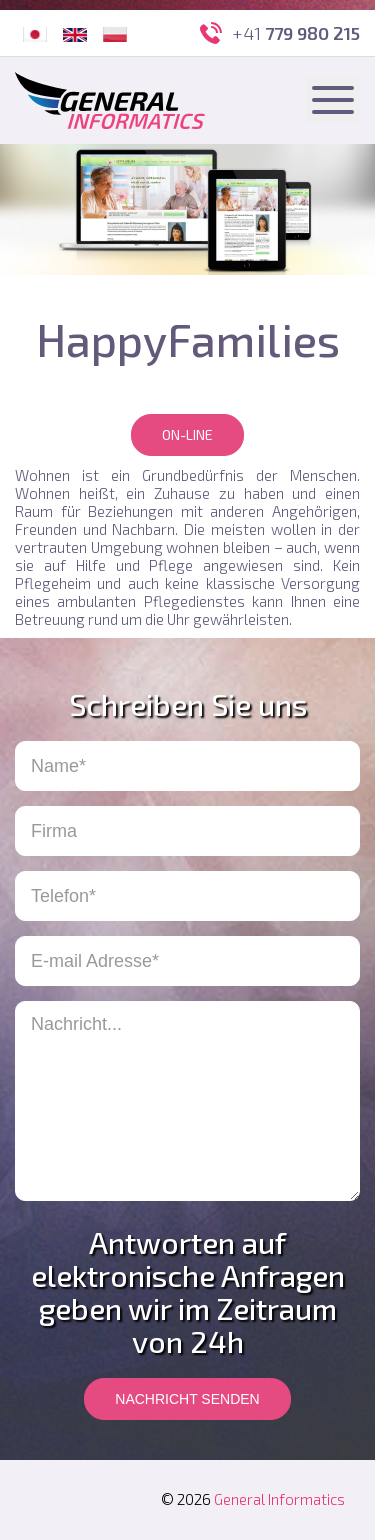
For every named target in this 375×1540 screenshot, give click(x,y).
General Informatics (279, 1499)
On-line (187, 434)
